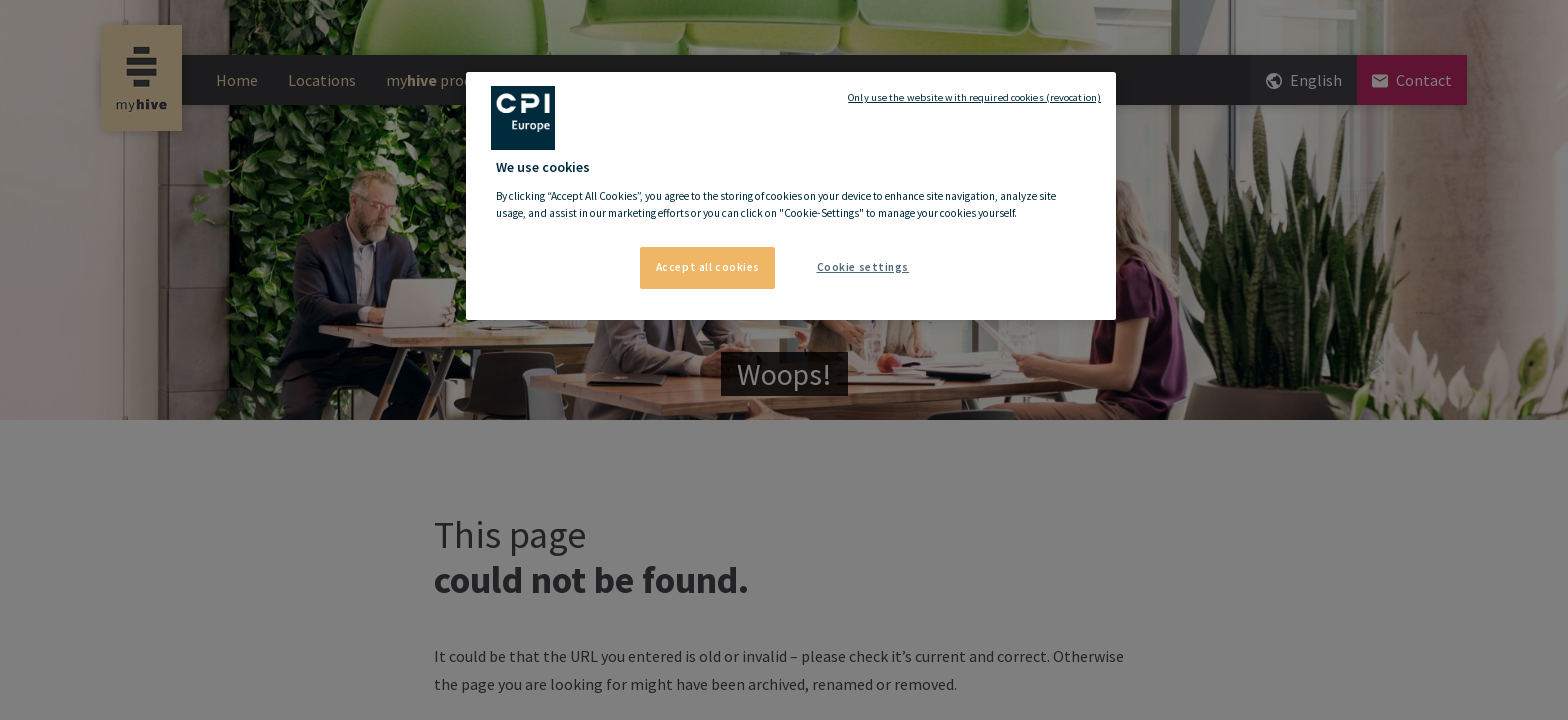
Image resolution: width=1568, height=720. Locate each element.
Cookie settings (863, 267)
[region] (791, 196)
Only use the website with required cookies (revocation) (974, 97)
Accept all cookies (708, 267)
